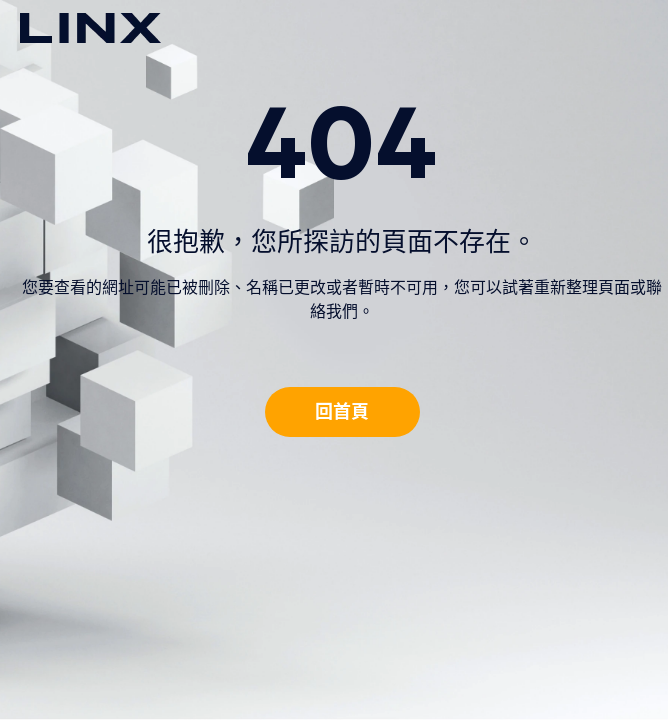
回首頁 (342, 411)
